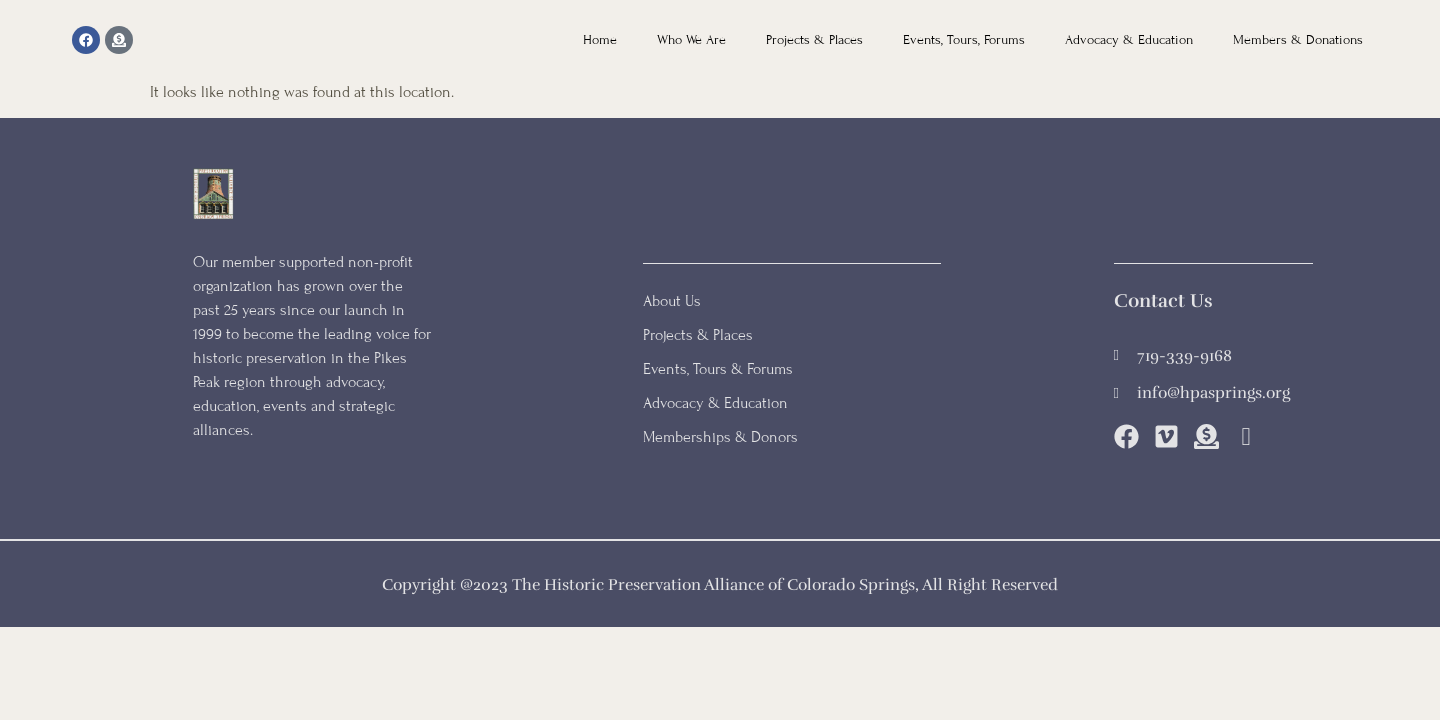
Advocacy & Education (1129, 40)
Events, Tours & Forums (718, 369)
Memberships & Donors (720, 437)
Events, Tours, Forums (964, 40)
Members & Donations (1298, 40)
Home (600, 40)
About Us (672, 301)
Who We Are (691, 40)
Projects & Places (814, 40)
